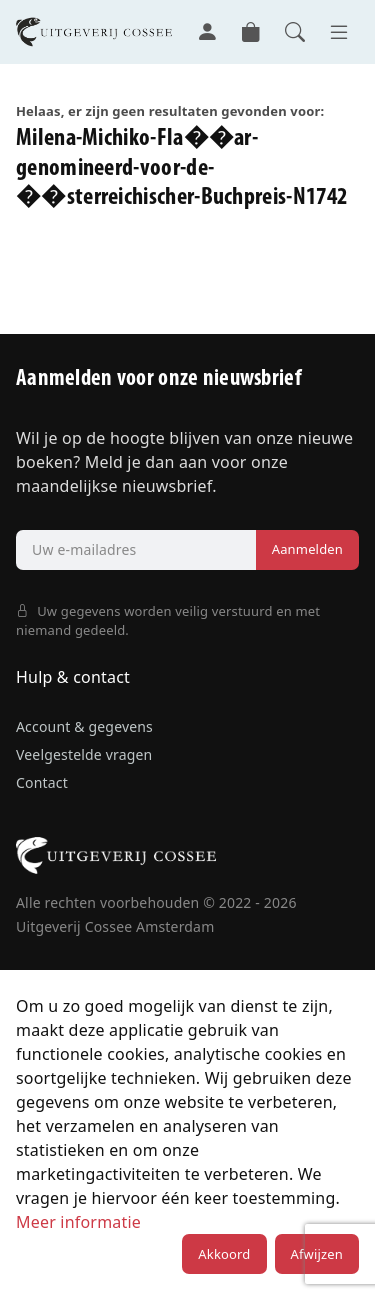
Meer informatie (78, 1222)
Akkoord (224, 1254)
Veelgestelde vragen (84, 754)
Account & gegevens (84, 726)
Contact (42, 782)
